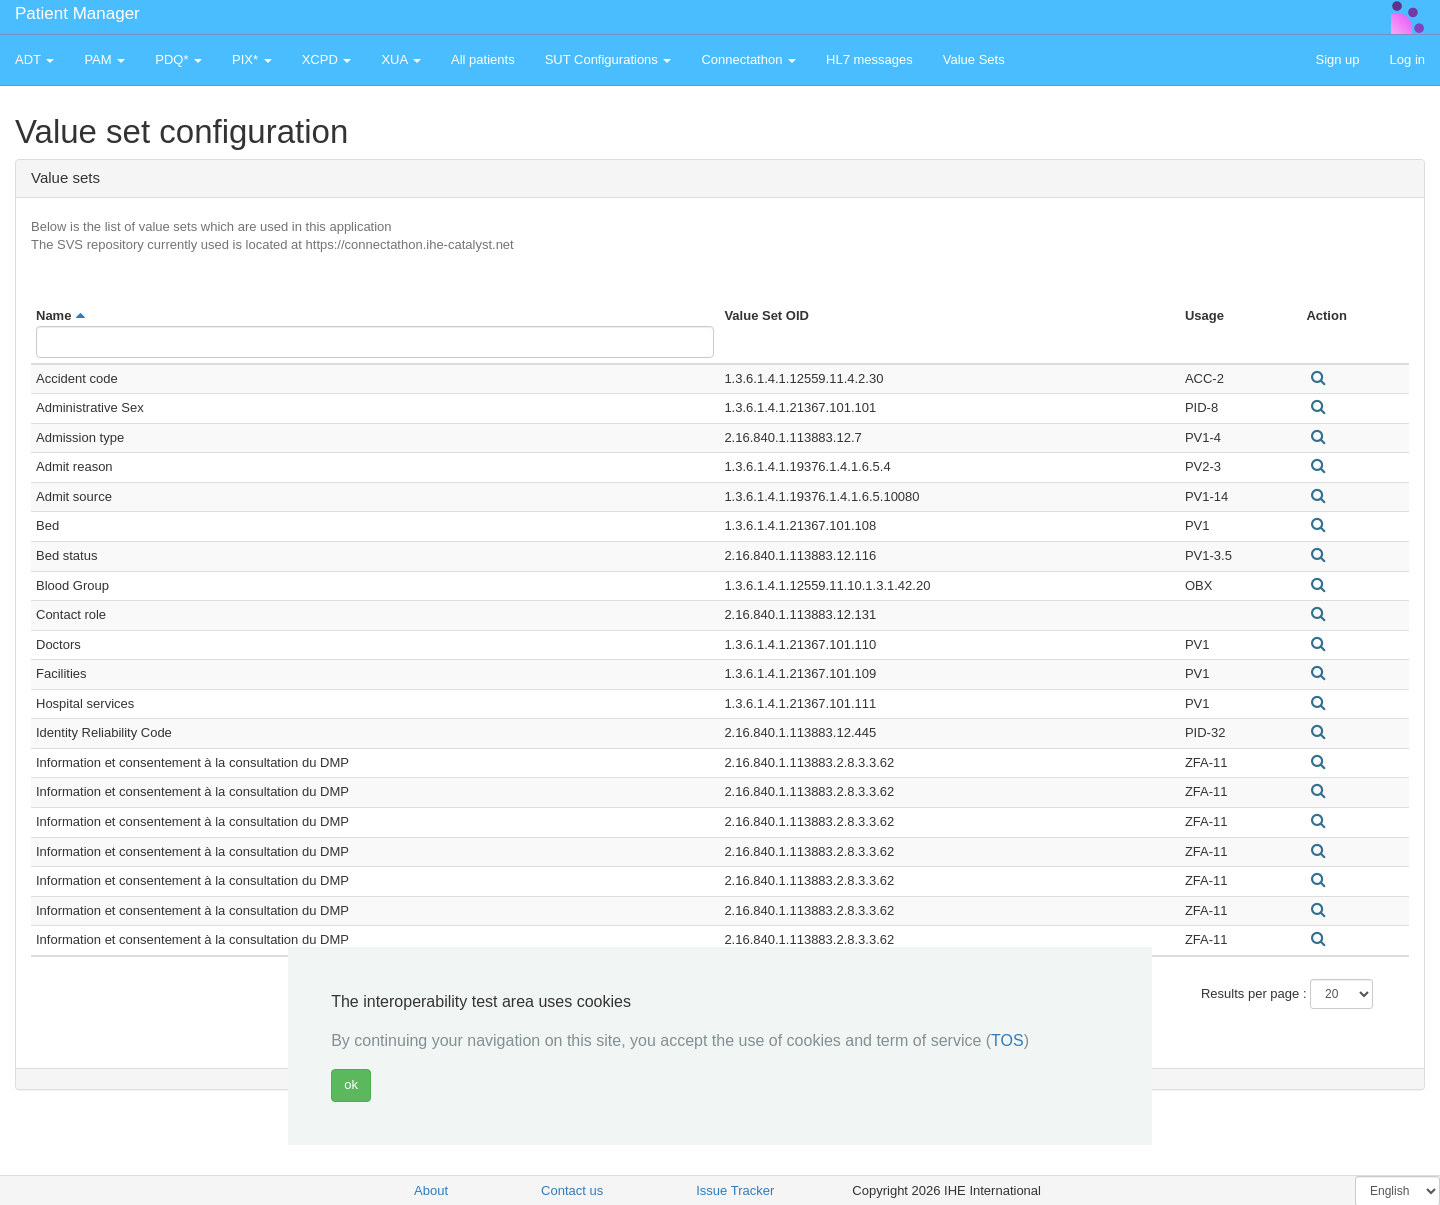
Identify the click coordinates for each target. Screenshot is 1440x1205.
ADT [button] (34, 59)
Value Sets (974, 59)
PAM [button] (104, 59)
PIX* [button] (252, 59)
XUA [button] (401, 59)
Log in (1407, 59)
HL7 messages (869, 59)
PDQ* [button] (178, 59)
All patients (483, 59)
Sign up (1337, 59)
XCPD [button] (327, 59)
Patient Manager (77, 13)
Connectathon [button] (748, 59)
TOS (1007, 1040)
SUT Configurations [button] (608, 59)
